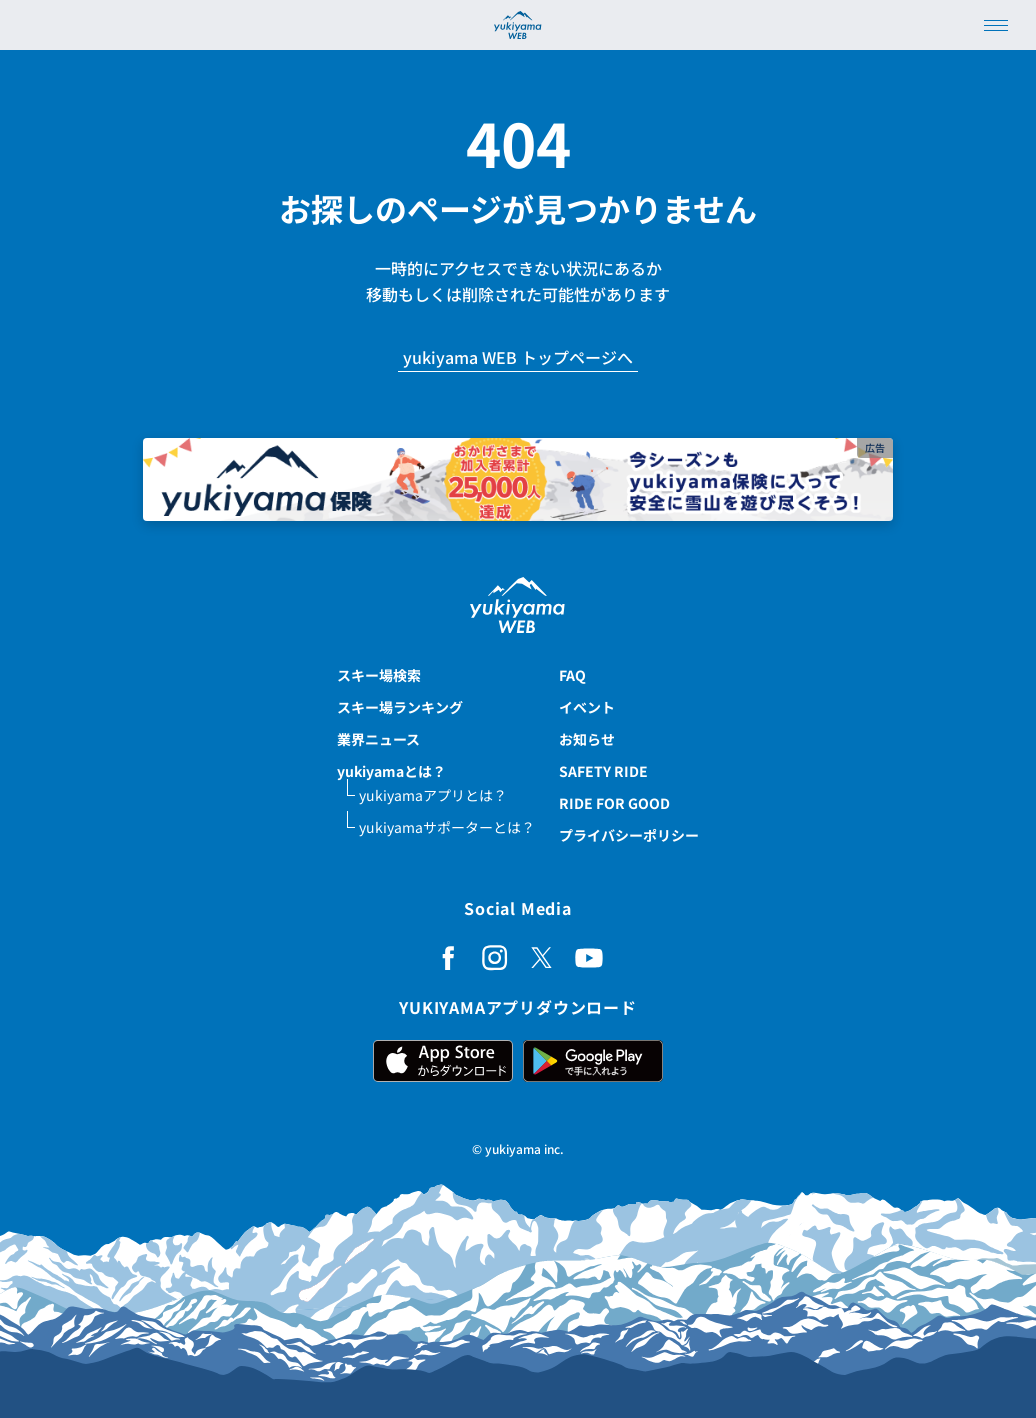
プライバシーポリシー (629, 835)
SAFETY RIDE (603, 771)
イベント (587, 707)
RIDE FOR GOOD (614, 803)
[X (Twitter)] (542, 958)
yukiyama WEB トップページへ (518, 358)
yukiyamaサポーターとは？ (447, 827)
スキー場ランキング (400, 707)
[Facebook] (448, 958)
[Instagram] (495, 958)
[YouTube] (589, 958)
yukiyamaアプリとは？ (433, 795)
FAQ (572, 675)
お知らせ (587, 739)
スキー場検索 (379, 675)
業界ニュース (378, 739)
